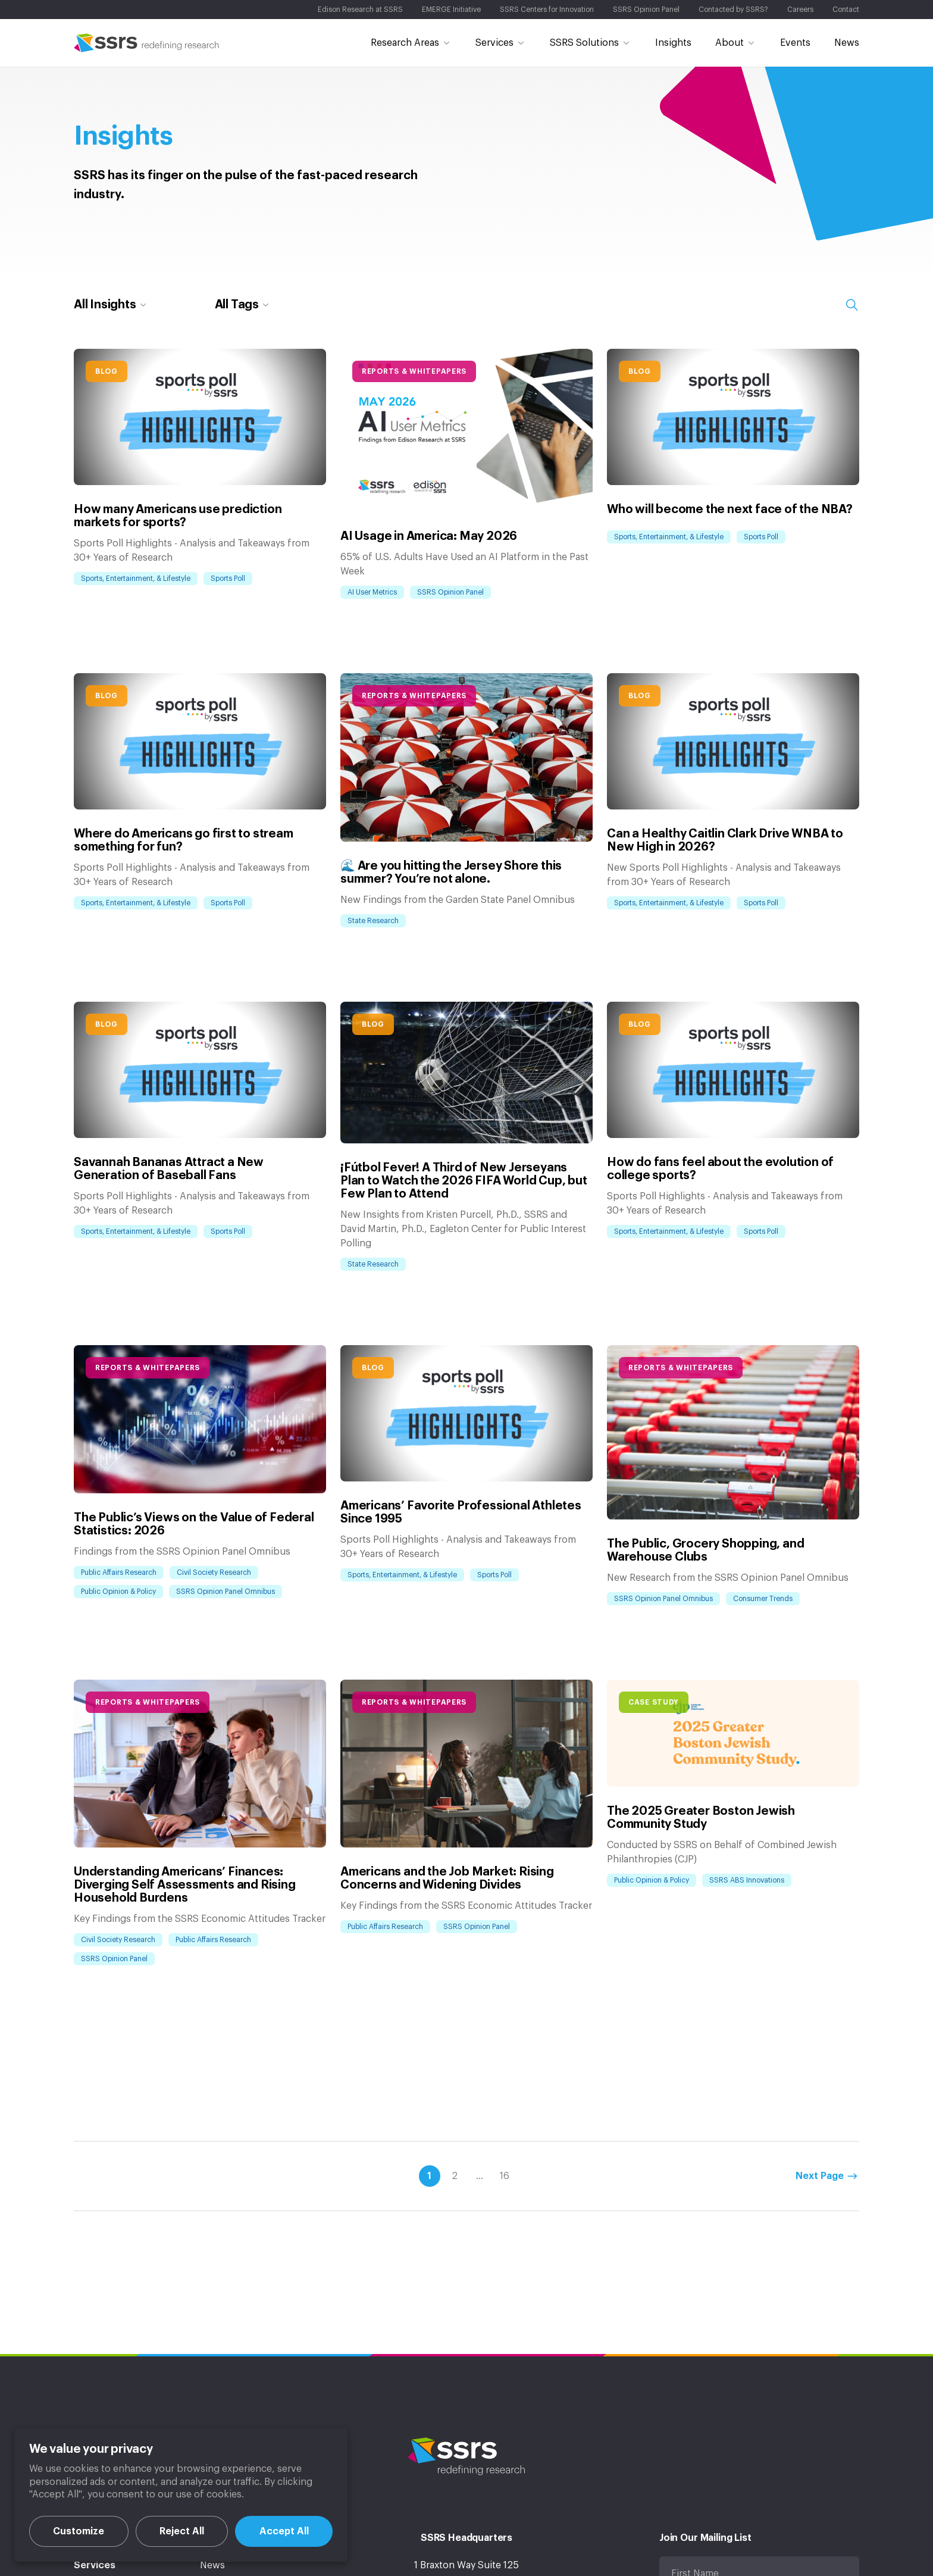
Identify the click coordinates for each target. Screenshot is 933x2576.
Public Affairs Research (118, 1572)
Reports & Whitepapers (414, 371)
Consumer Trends (763, 1598)
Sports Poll (228, 578)
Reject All (181, 2531)
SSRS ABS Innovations (746, 1880)
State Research (373, 920)
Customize (78, 2531)
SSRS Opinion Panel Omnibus (225, 1591)
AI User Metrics (372, 592)
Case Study (653, 1702)
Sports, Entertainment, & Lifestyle (135, 578)
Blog (106, 371)
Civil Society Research (214, 1572)
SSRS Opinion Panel (450, 592)
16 (504, 2176)
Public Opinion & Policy (118, 1591)
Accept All (284, 2531)
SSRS (147, 42)
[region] (180, 2495)
